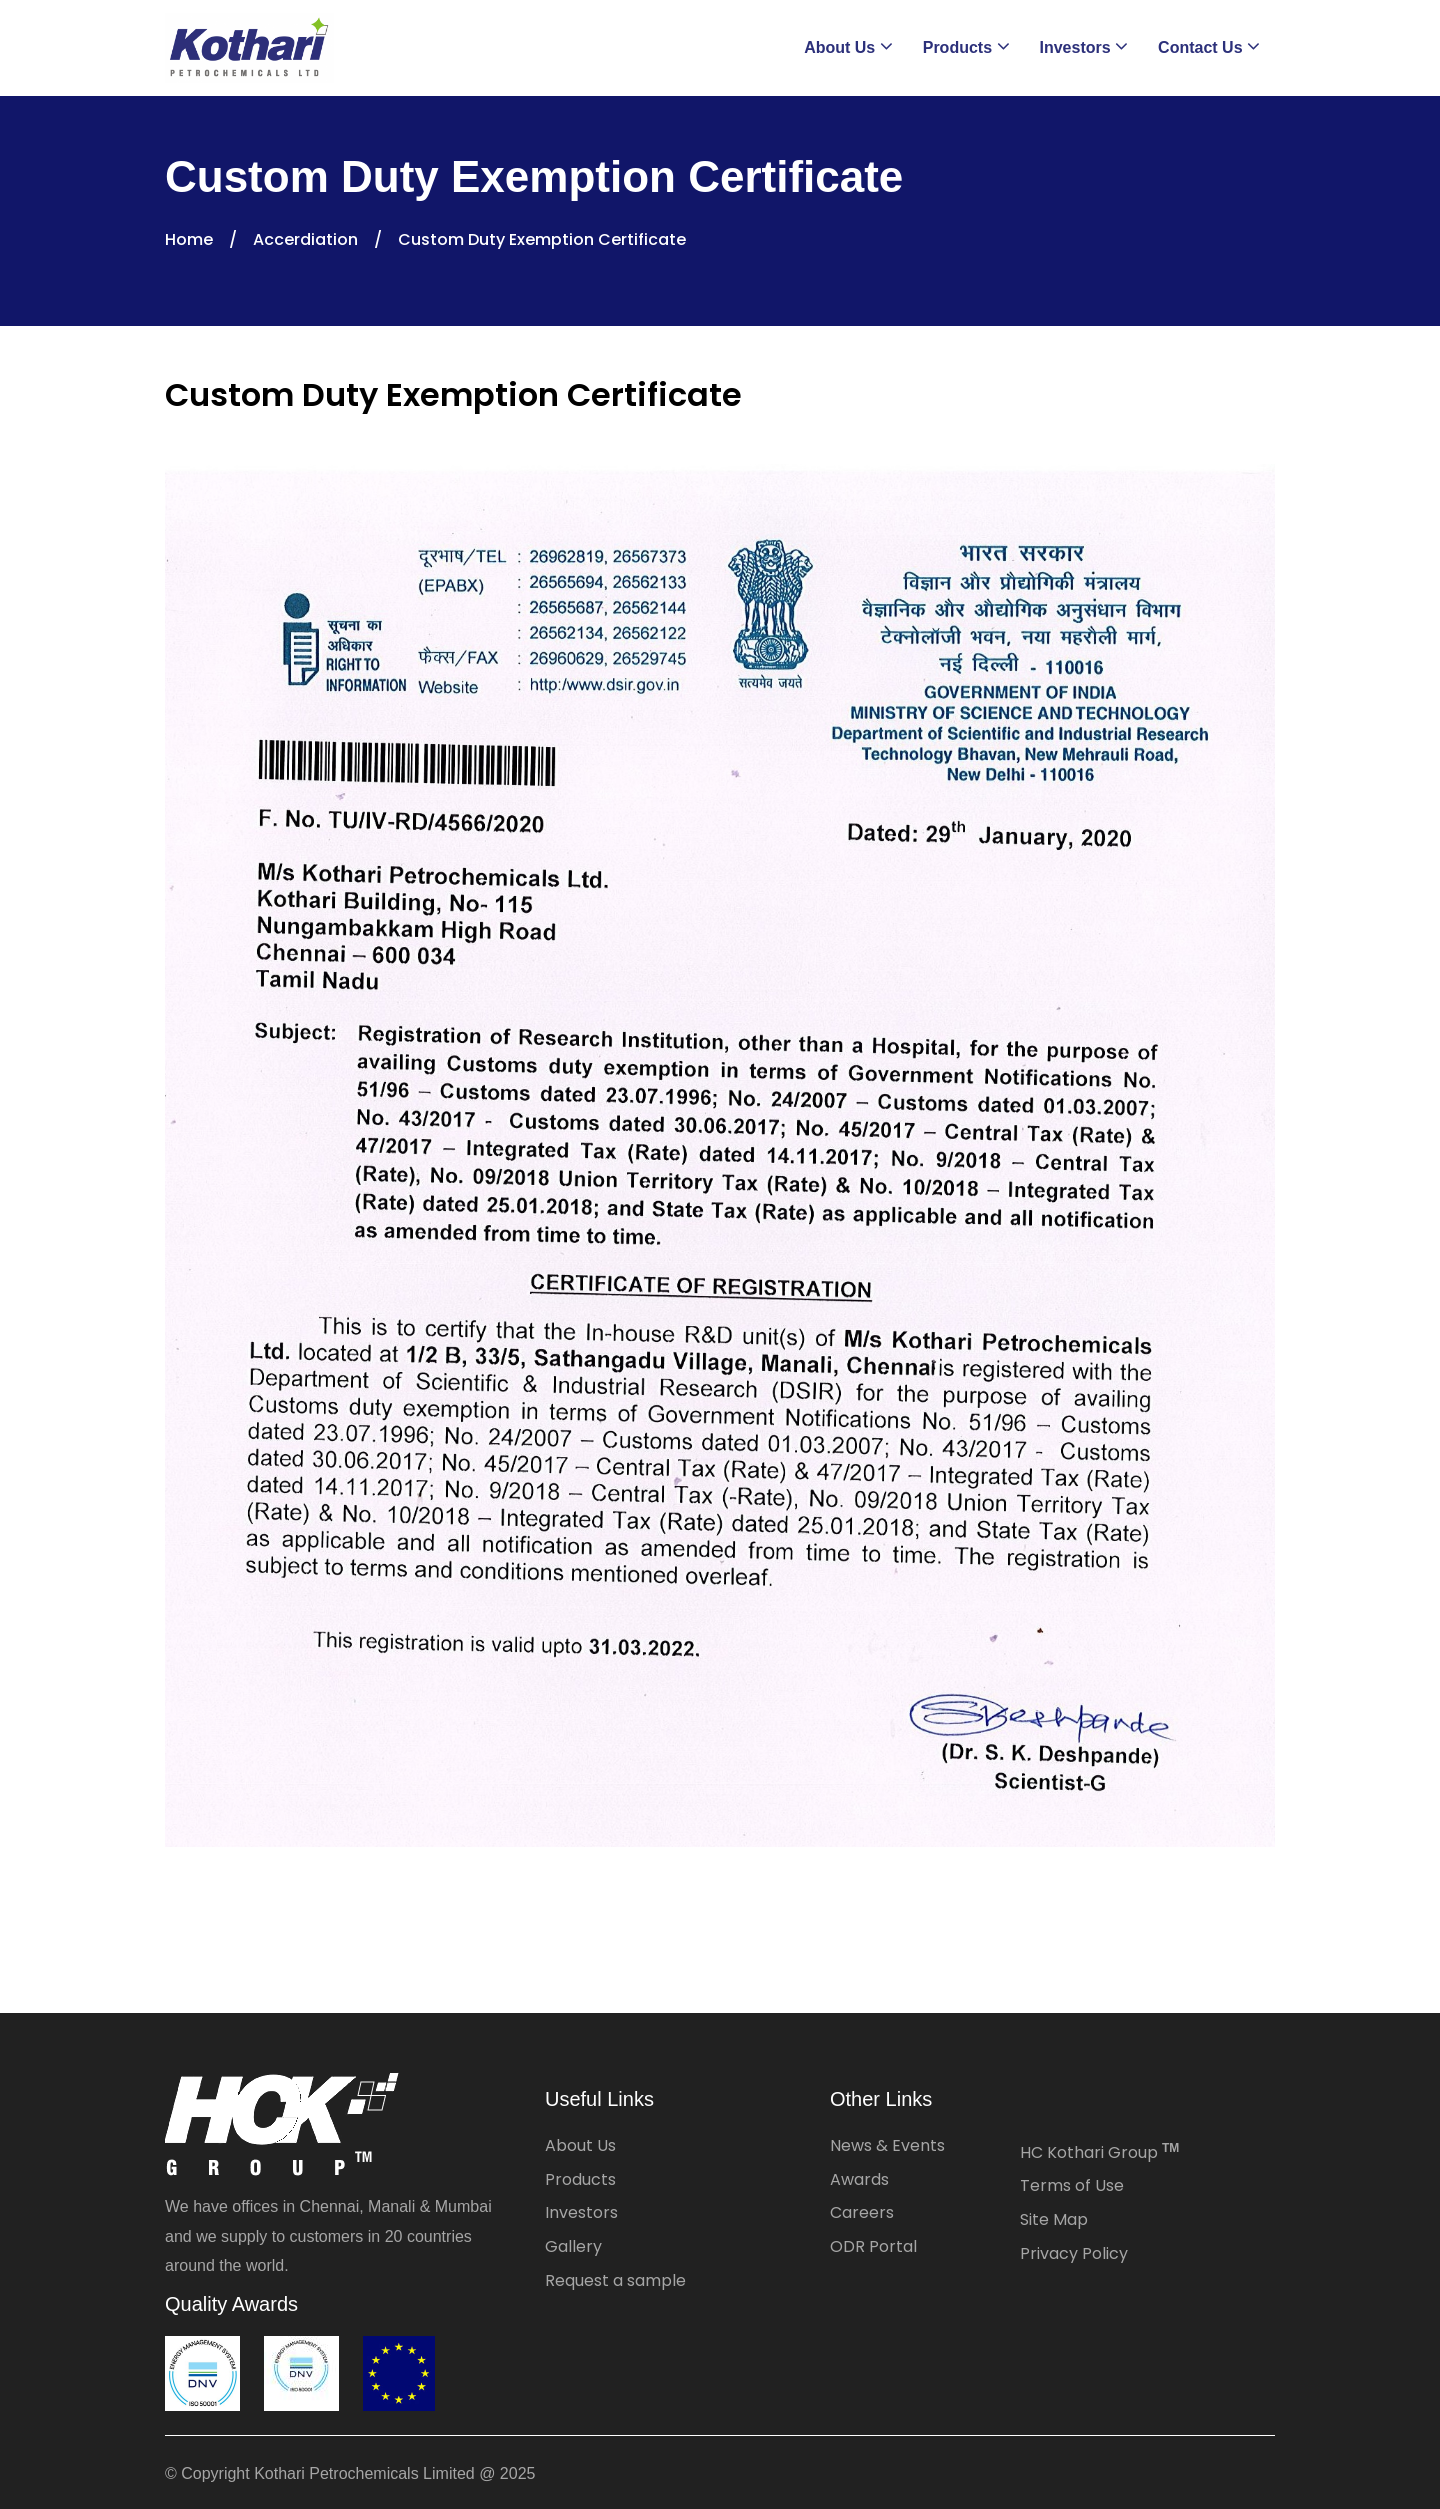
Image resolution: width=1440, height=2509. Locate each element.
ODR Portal (873, 2246)
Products (580, 2179)
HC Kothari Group (1099, 2152)
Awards (859, 2179)
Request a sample (615, 2280)
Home (189, 239)
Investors (581, 2212)
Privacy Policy (1074, 2253)
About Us (580, 2145)
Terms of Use (1072, 2185)
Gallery (573, 2246)
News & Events (887, 2145)
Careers (862, 2212)
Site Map (1054, 2219)
